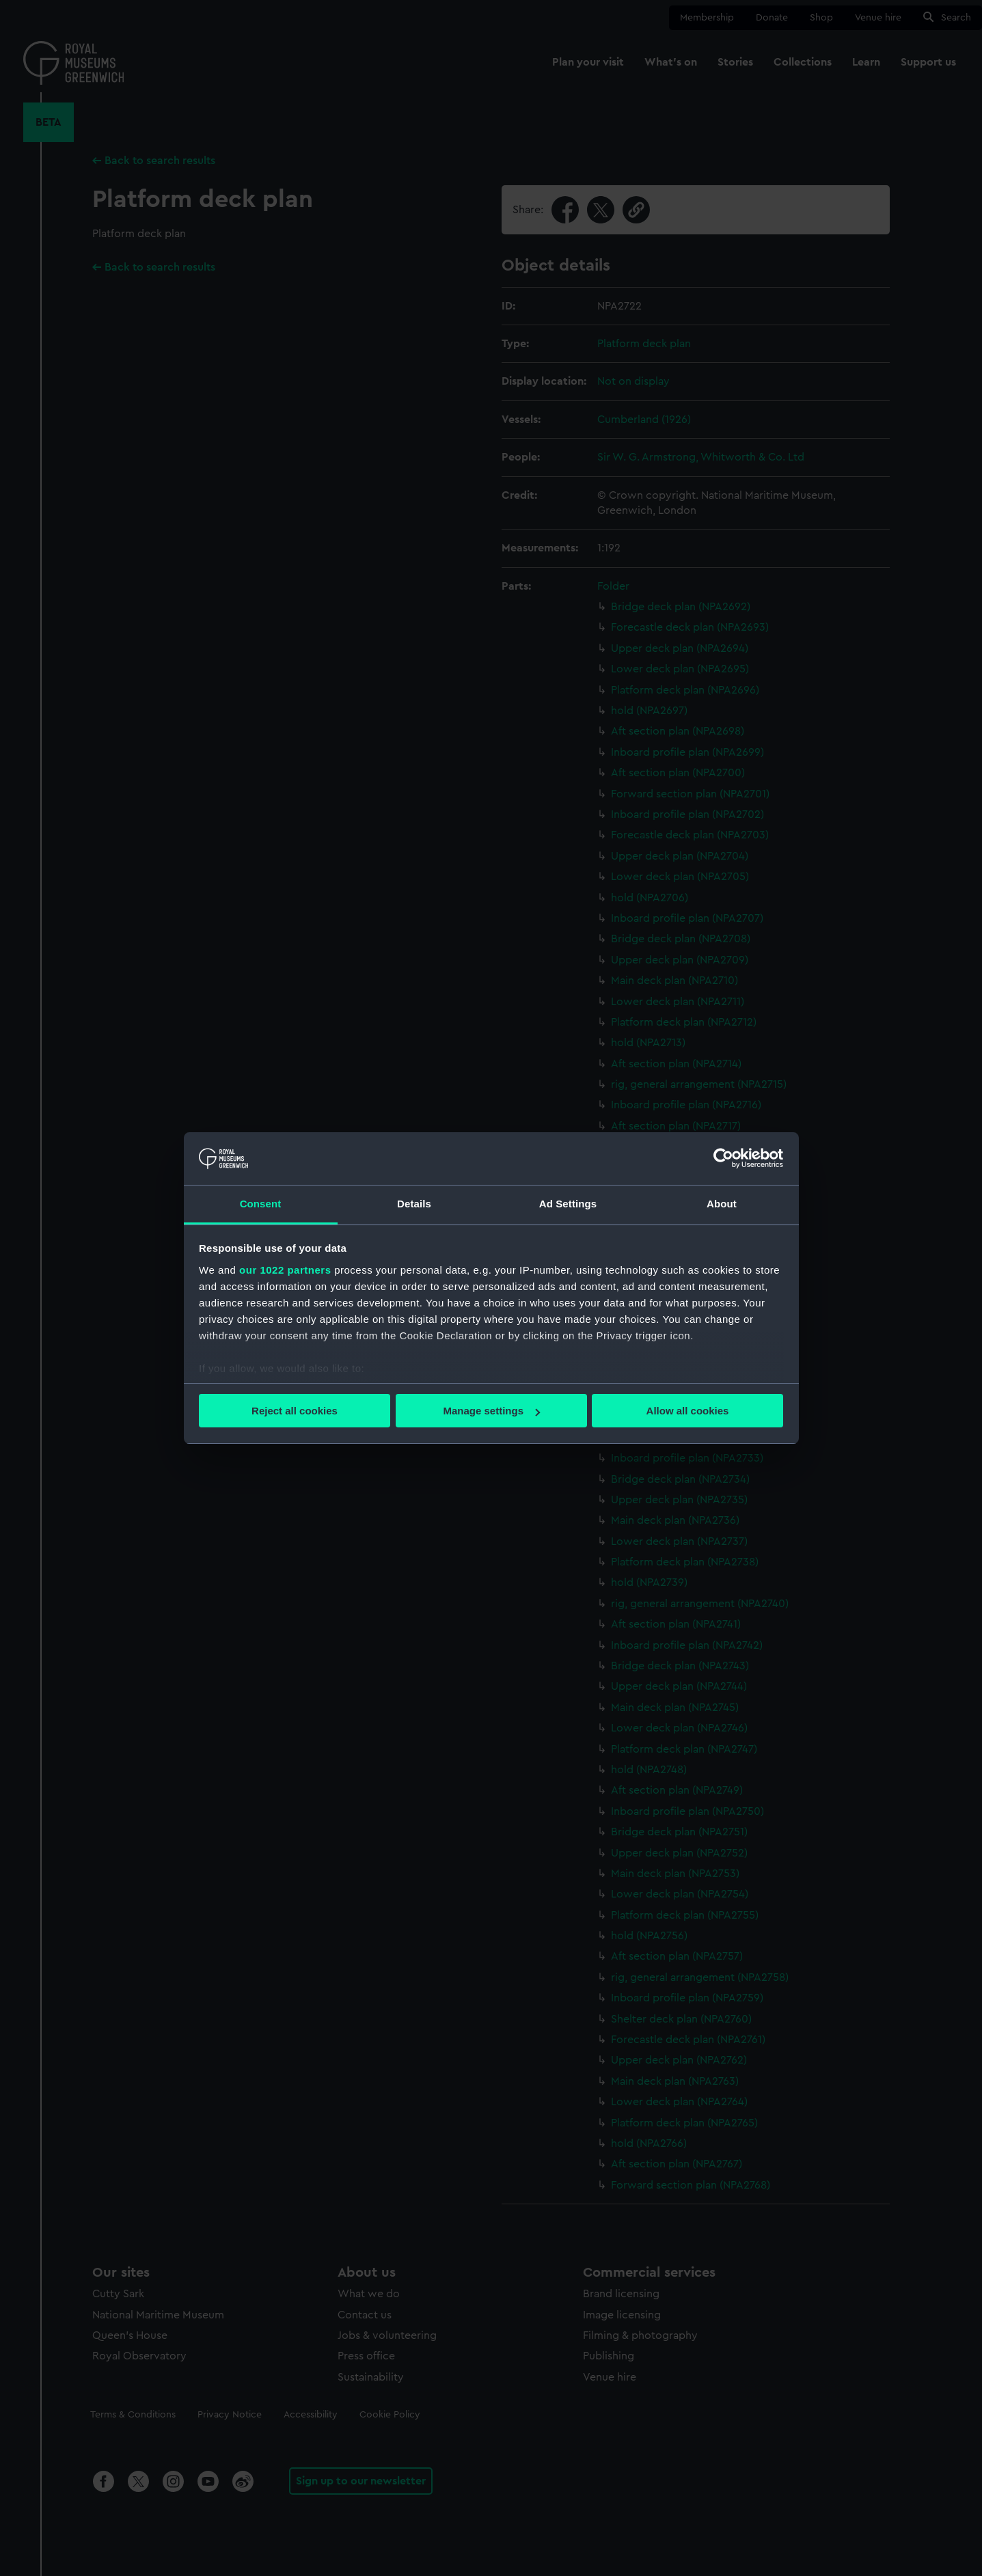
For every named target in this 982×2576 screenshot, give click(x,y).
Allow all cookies (687, 1410)
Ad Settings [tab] (568, 1203)
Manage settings (491, 1410)
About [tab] (722, 1203)
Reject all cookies (294, 1410)
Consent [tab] (261, 1203)
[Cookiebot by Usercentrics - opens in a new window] (723, 1158)
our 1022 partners (285, 1270)
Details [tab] (414, 1203)
